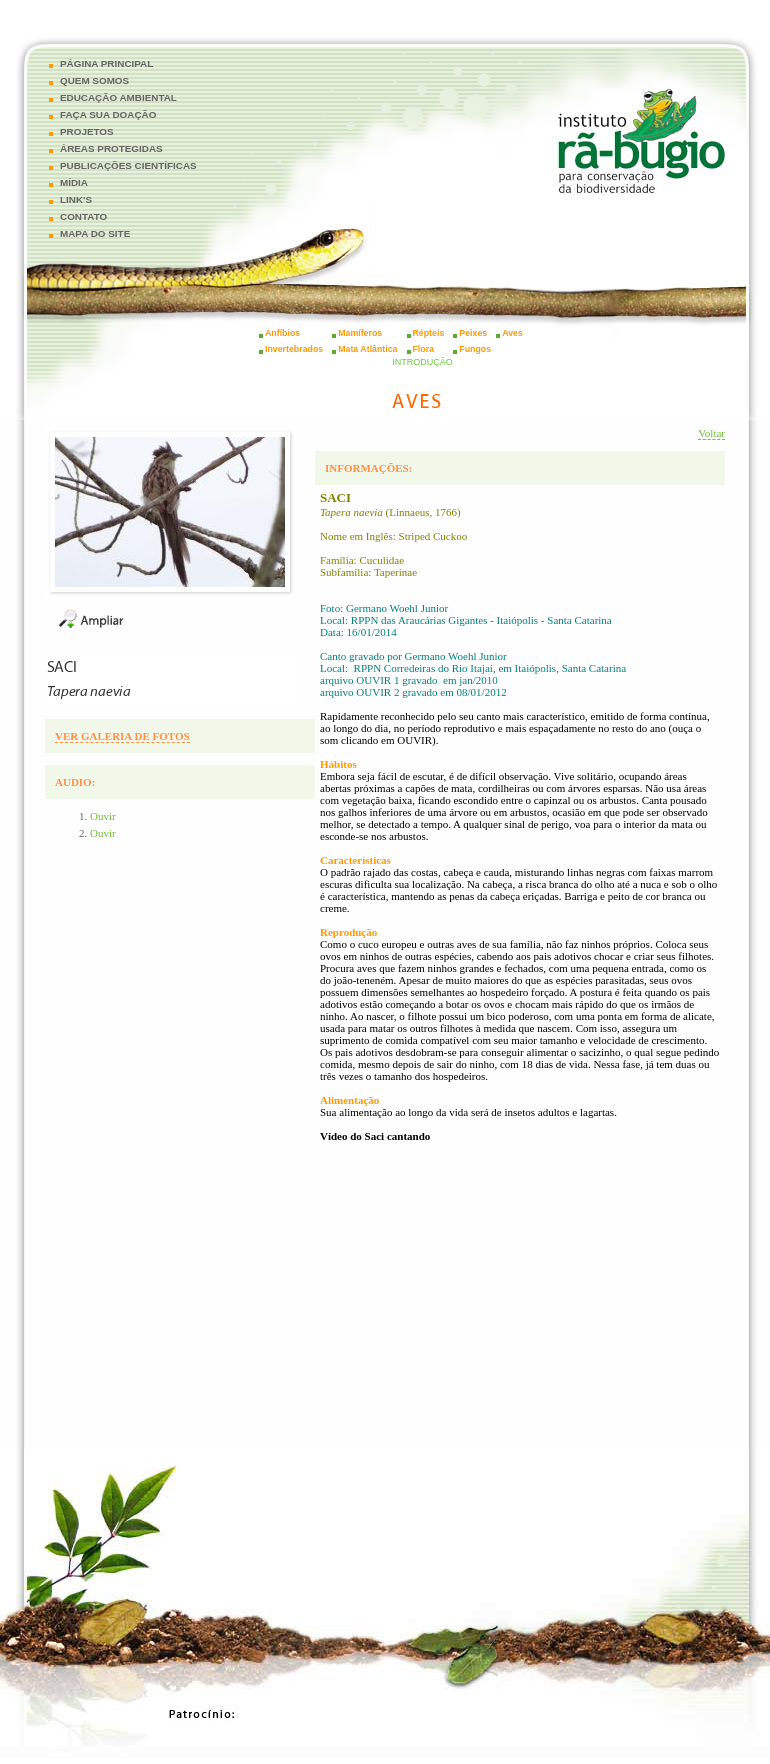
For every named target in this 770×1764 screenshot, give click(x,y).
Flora (424, 349)
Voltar (711, 433)
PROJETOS (87, 131)
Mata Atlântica (367, 349)
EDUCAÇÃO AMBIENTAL (118, 97)
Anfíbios (282, 333)
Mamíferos (360, 333)
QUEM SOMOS (94, 80)
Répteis (429, 333)
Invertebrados (294, 349)
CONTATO (83, 216)
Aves (512, 333)
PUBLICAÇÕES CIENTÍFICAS (128, 165)
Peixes (473, 333)
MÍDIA (74, 182)
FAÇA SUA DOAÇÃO (108, 114)
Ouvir (103, 816)
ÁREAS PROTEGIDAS (111, 148)
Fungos (475, 349)
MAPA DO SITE (95, 233)
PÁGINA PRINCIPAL (106, 63)
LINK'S (76, 199)
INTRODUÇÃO (422, 362)
